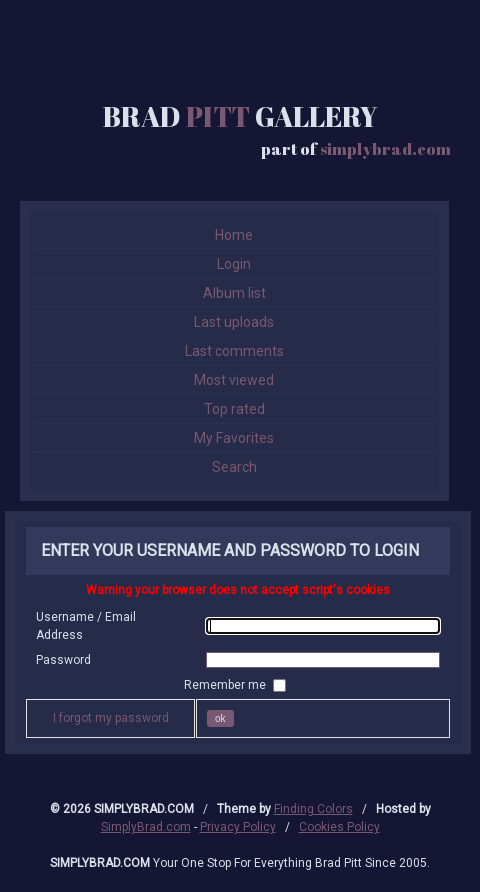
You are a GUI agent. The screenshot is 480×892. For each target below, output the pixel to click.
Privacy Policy (238, 827)
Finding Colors (313, 809)
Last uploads (234, 322)
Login (234, 264)
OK (220, 718)
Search (234, 467)
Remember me (226, 685)
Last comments (234, 351)
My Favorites (234, 438)
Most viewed (234, 380)
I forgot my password (111, 718)
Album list (234, 293)
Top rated (234, 409)
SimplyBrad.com (146, 827)
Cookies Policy (339, 827)
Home (234, 235)
